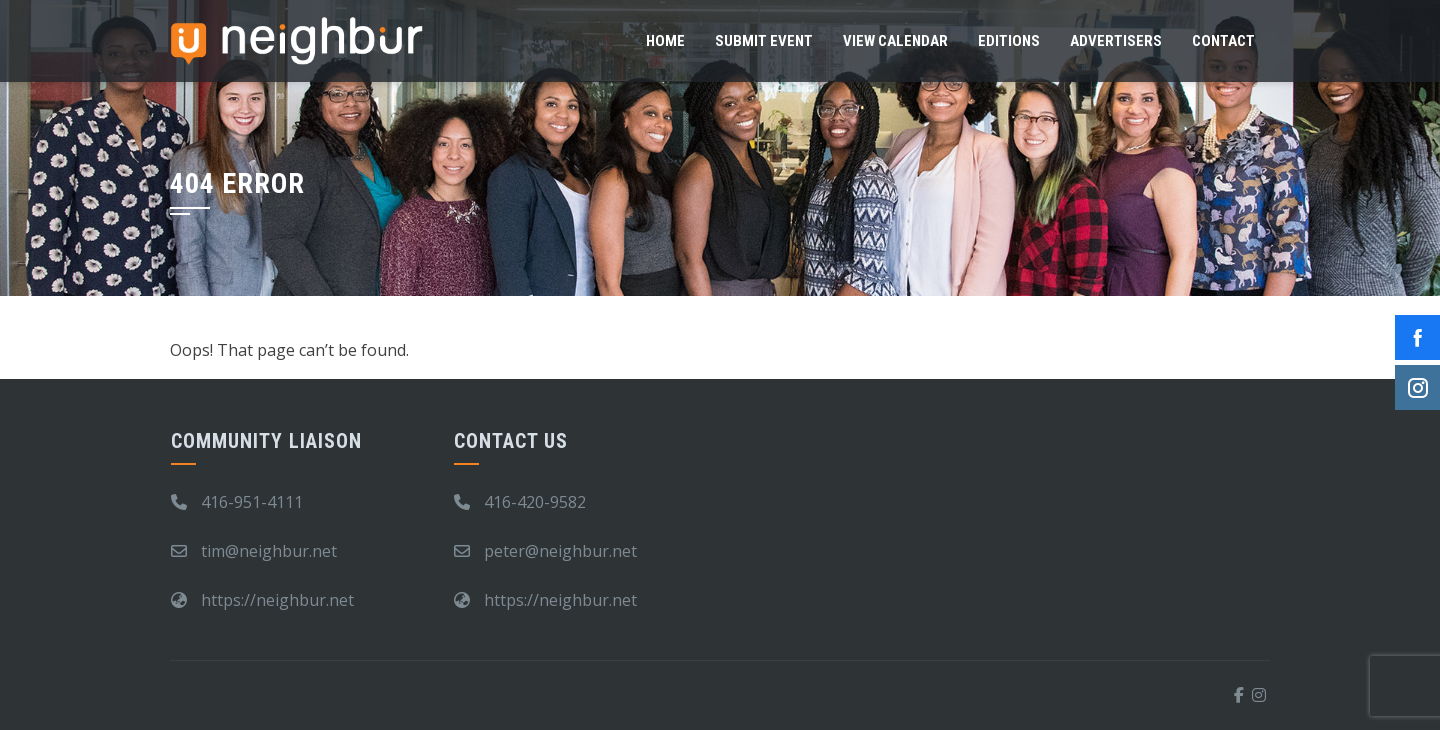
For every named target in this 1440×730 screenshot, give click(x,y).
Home (665, 41)
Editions (1009, 41)
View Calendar (895, 41)
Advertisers (1116, 41)
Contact (1223, 41)
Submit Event (764, 41)
